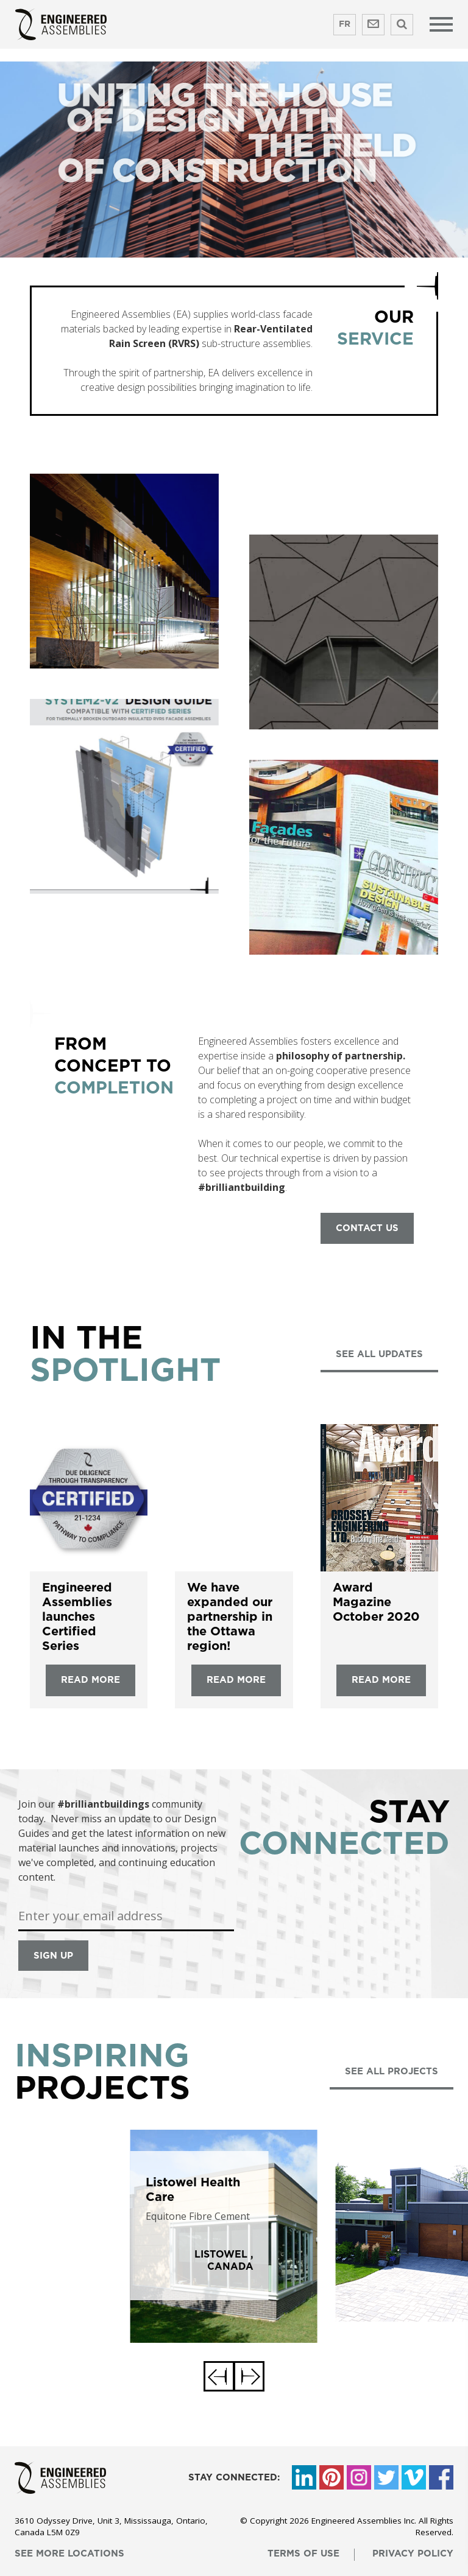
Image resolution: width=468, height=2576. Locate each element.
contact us (367, 1228)
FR (344, 24)
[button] (219, 2376)
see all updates (379, 1354)
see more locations (69, 2553)
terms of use (303, 2553)
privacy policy (412, 2553)
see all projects (391, 2071)
